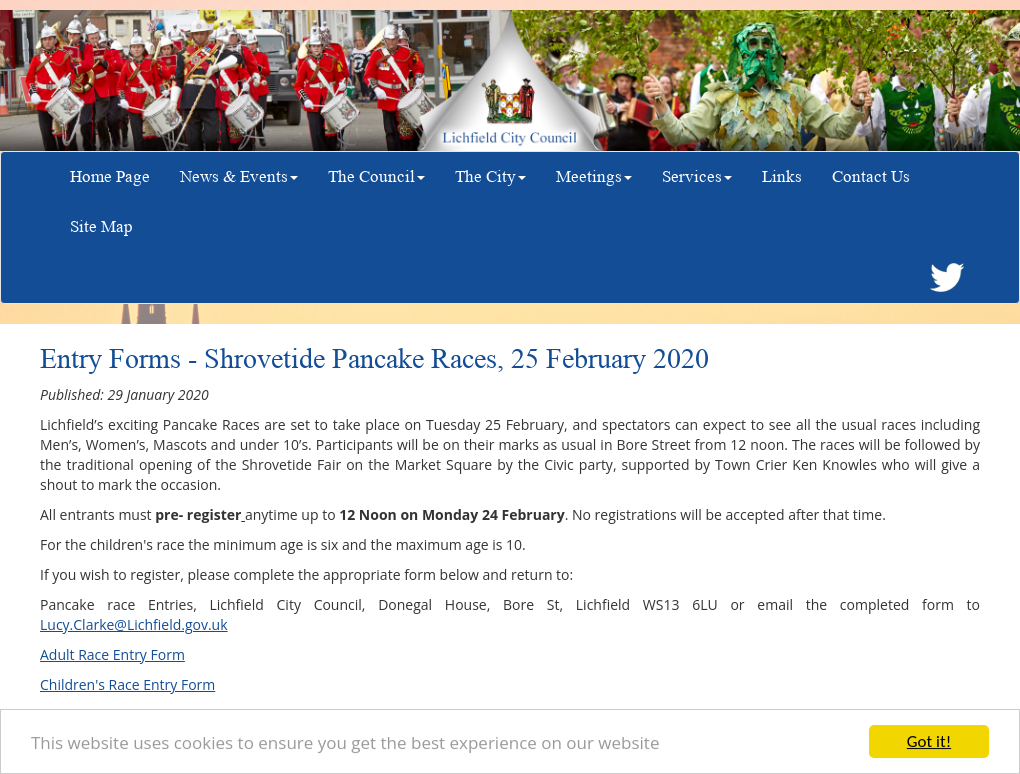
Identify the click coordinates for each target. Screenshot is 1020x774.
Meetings (594, 176)
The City (490, 176)
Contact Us (871, 176)
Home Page (110, 176)
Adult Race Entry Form (112, 654)
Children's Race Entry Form (127, 684)
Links (782, 176)
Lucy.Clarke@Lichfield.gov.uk (134, 624)
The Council (376, 176)
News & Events (239, 176)
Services (697, 176)
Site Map (101, 226)
